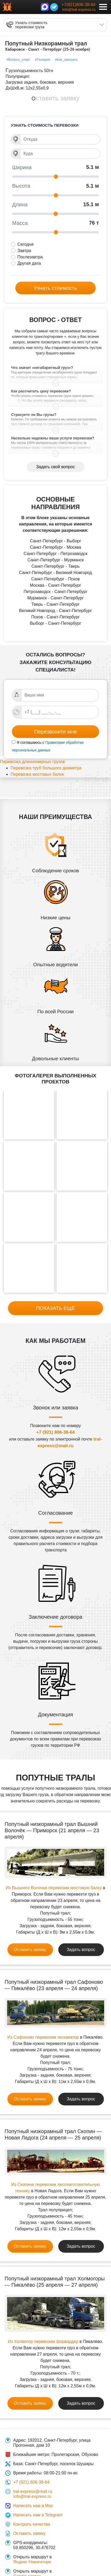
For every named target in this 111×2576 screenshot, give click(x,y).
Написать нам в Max (33, 2505)
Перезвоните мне (55, 732)
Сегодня (25, 244)
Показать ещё (55, 1308)
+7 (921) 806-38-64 (55, 1432)
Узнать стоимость (55, 288)
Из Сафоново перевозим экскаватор (43, 2037)
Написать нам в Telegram (37, 2515)
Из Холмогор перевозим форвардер (43, 2341)
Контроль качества (31, 2524)
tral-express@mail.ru (32, 2491)
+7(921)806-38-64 (78, 4)
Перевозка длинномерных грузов (32, 761)
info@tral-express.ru (78, 9)
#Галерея (42, 59)
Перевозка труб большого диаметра (46, 768)
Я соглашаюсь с (30, 742)
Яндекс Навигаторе (32, 2562)
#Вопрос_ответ (18, 59)
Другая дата (29, 263)
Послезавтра (30, 257)
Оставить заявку (56, 98)
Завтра (24, 250)
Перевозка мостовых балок (37, 774)
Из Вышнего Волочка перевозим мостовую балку (54, 1888)
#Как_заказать (66, 59)
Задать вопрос (81, 1949)
